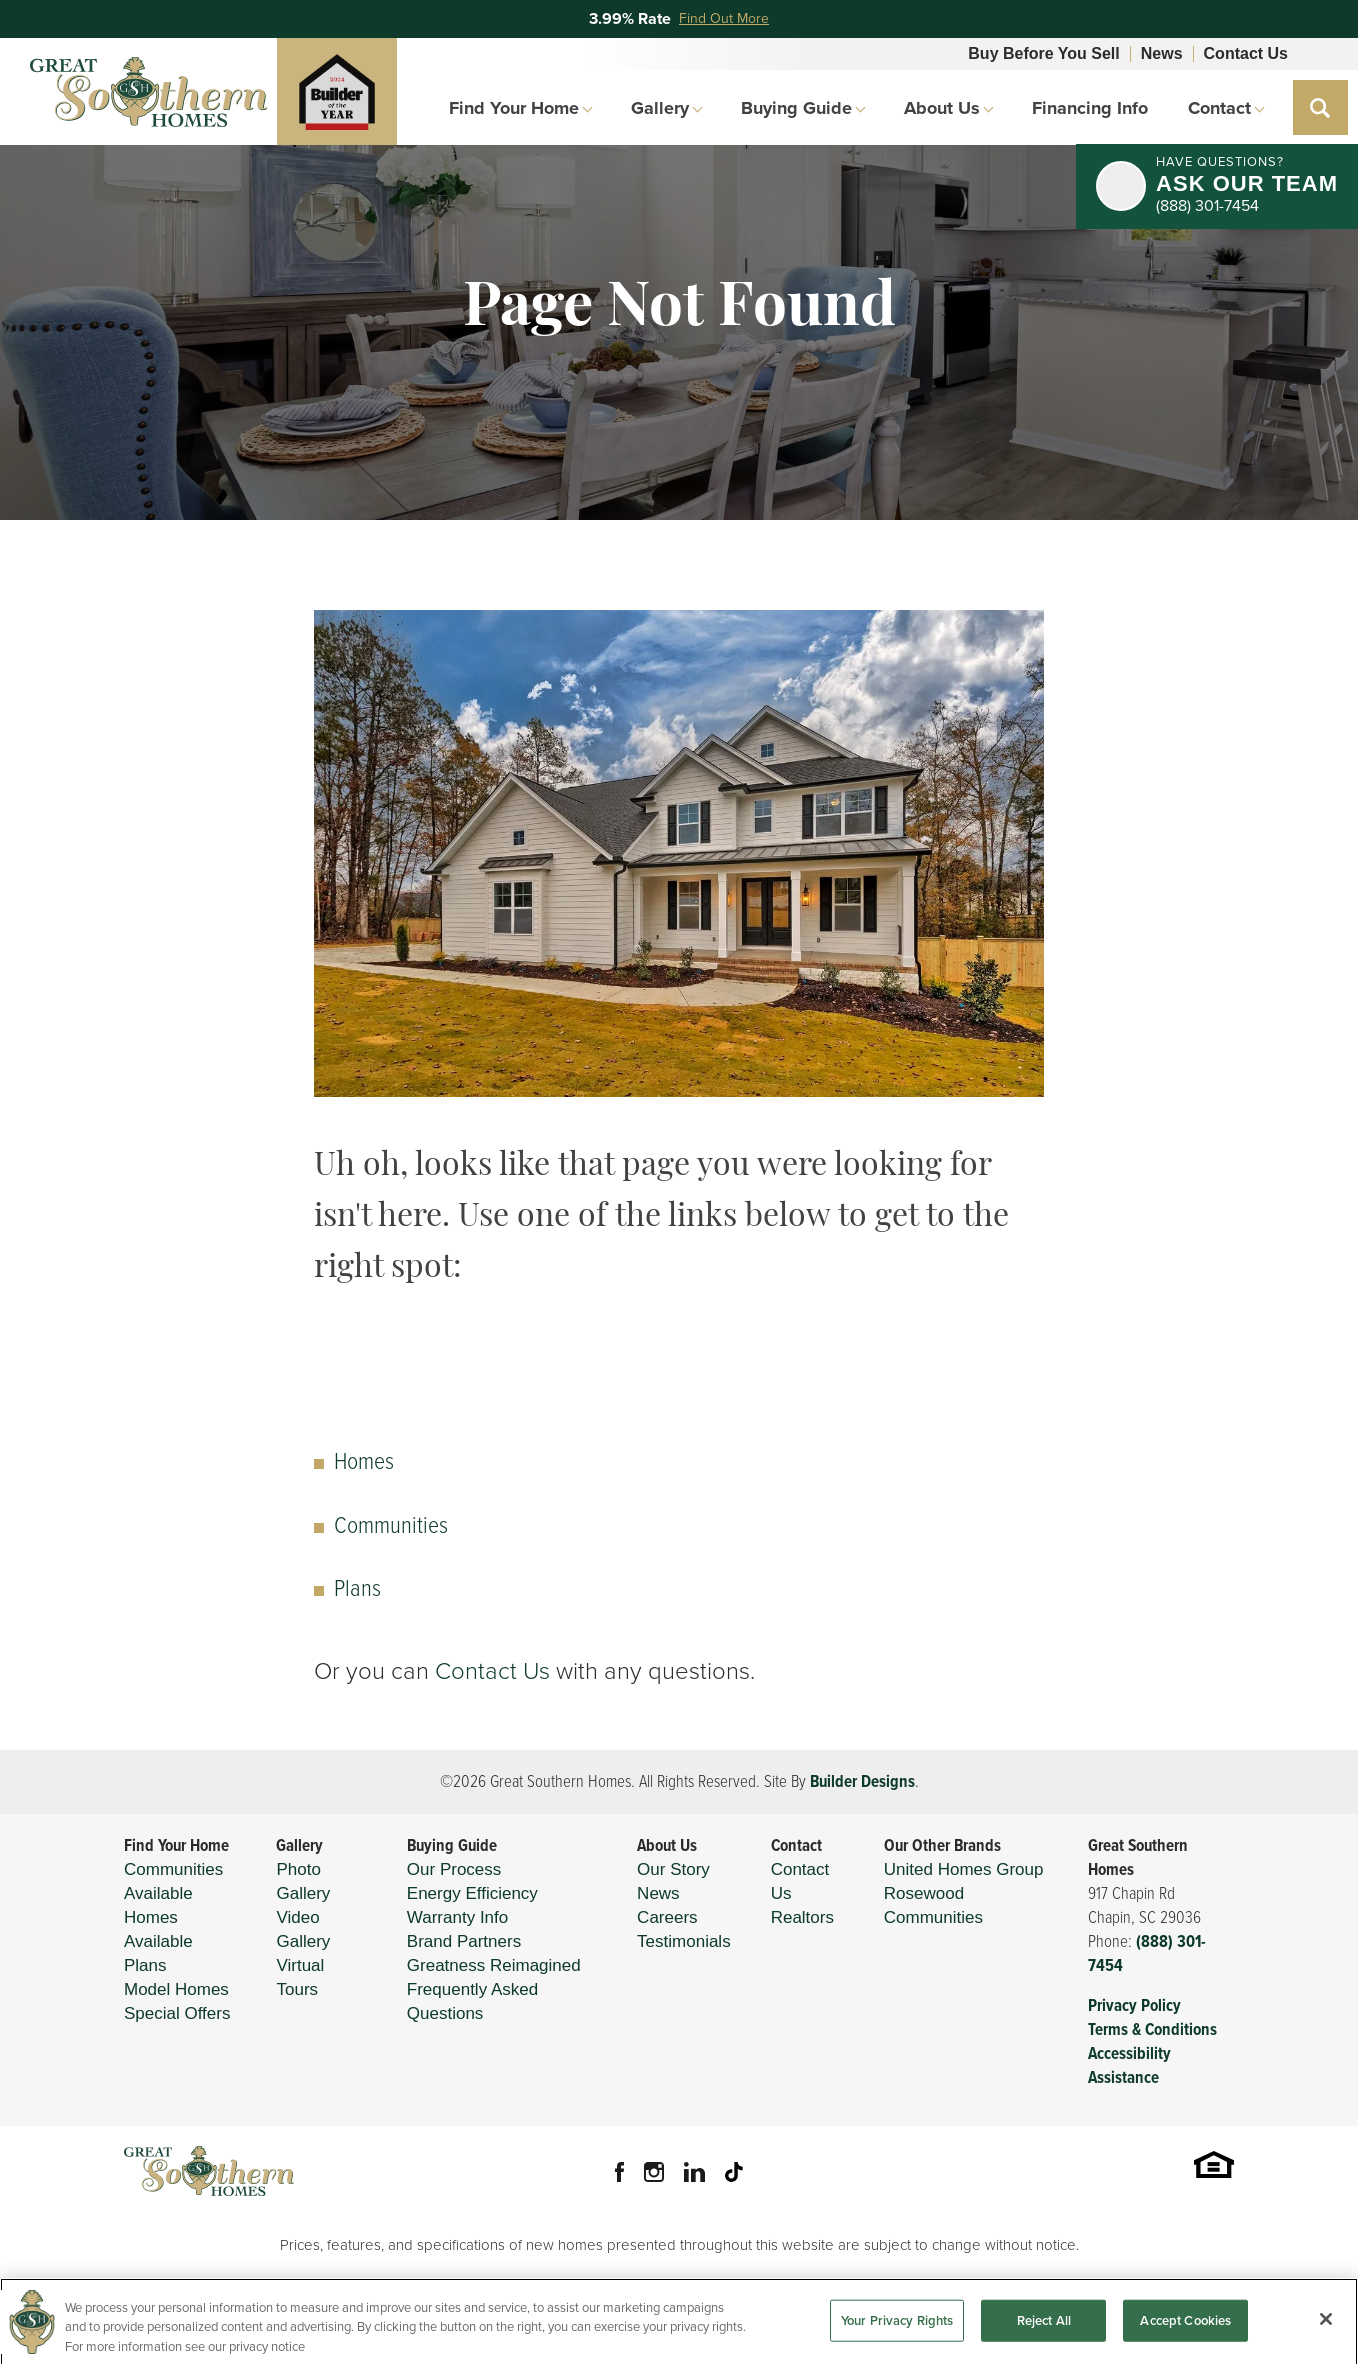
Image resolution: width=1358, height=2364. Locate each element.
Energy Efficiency (472, 1893)
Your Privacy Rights (897, 2333)
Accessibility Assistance (1129, 2065)
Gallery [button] (660, 108)
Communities (391, 1525)
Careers (667, 1917)
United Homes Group (964, 1869)
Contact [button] (1219, 108)
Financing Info (1090, 108)
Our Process (454, 1869)
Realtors (802, 1917)
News (1162, 53)
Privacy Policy (1134, 2005)
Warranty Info (457, 1917)
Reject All (1044, 2333)
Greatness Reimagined (494, 1965)
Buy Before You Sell (1043, 53)
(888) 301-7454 (1147, 1953)
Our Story (673, 1869)
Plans (357, 1588)
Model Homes (176, 1989)
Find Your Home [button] (514, 108)
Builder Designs (862, 1781)
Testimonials (684, 1941)
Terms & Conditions (1152, 2029)
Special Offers (177, 2013)
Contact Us (1246, 53)
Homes (364, 1461)
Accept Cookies (1185, 2333)
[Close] (1326, 2332)
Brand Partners (464, 1941)
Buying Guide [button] (796, 108)
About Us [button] (942, 108)
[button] (1320, 107)
